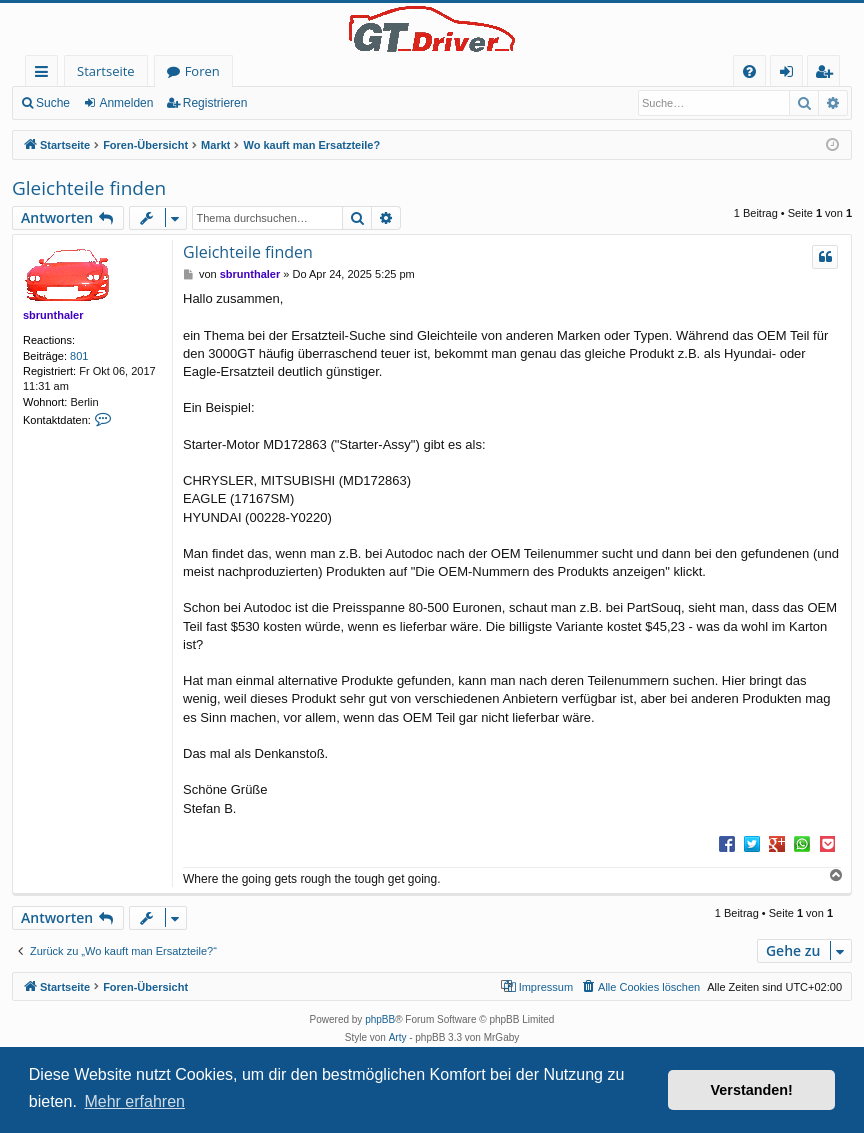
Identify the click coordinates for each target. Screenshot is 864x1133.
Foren (202, 71)
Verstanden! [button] (752, 1090)
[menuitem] (749, 71)
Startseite (106, 71)
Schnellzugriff (45, 74)
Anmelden (126, 103)
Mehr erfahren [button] (134, 1101)
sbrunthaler (53, 315)
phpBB (380, 1019)
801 (79, 356)
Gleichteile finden (89, 188)
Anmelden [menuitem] (792, 74)
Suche (53, 103)
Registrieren (215, 103)
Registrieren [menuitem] (828, 74)
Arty (398, 1037)
